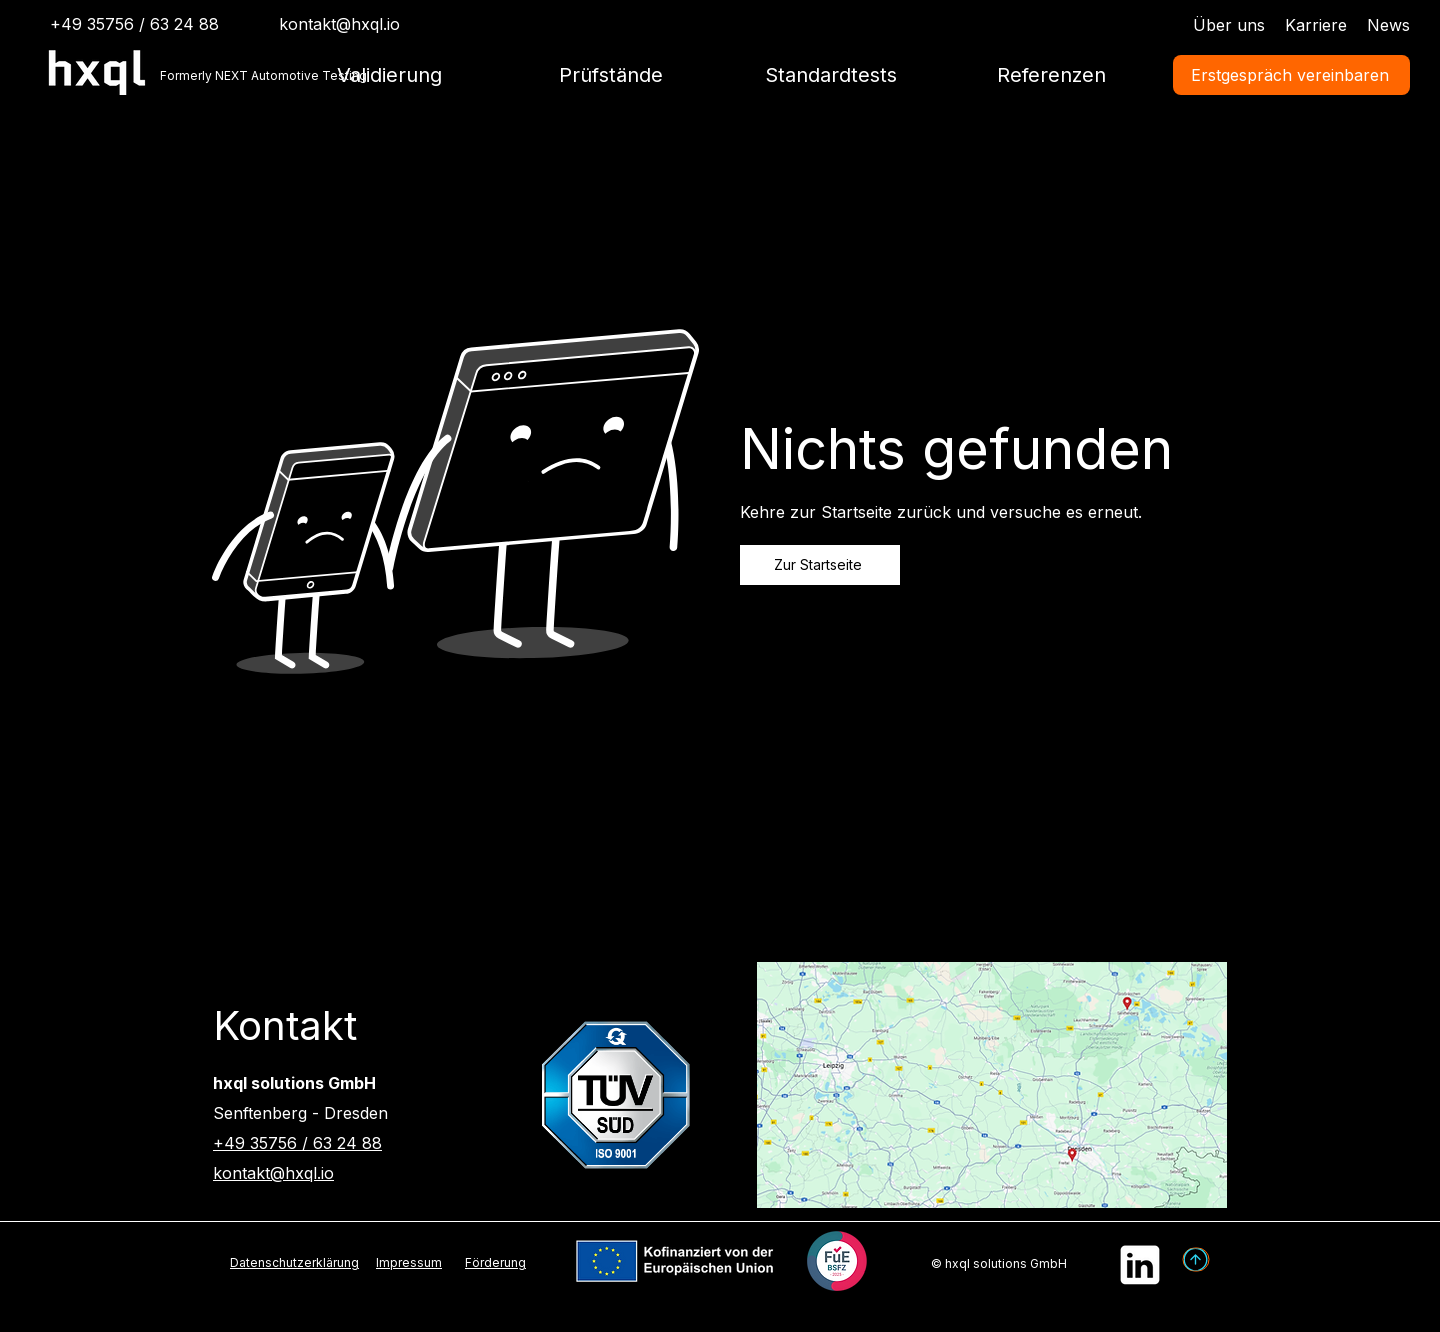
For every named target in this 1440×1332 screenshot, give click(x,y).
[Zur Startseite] (820, 565)
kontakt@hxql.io (339, 24)
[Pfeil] (1196, 1260)
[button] (610, 75)
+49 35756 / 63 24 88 (297, 1143)
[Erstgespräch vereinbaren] (1291, 75)
